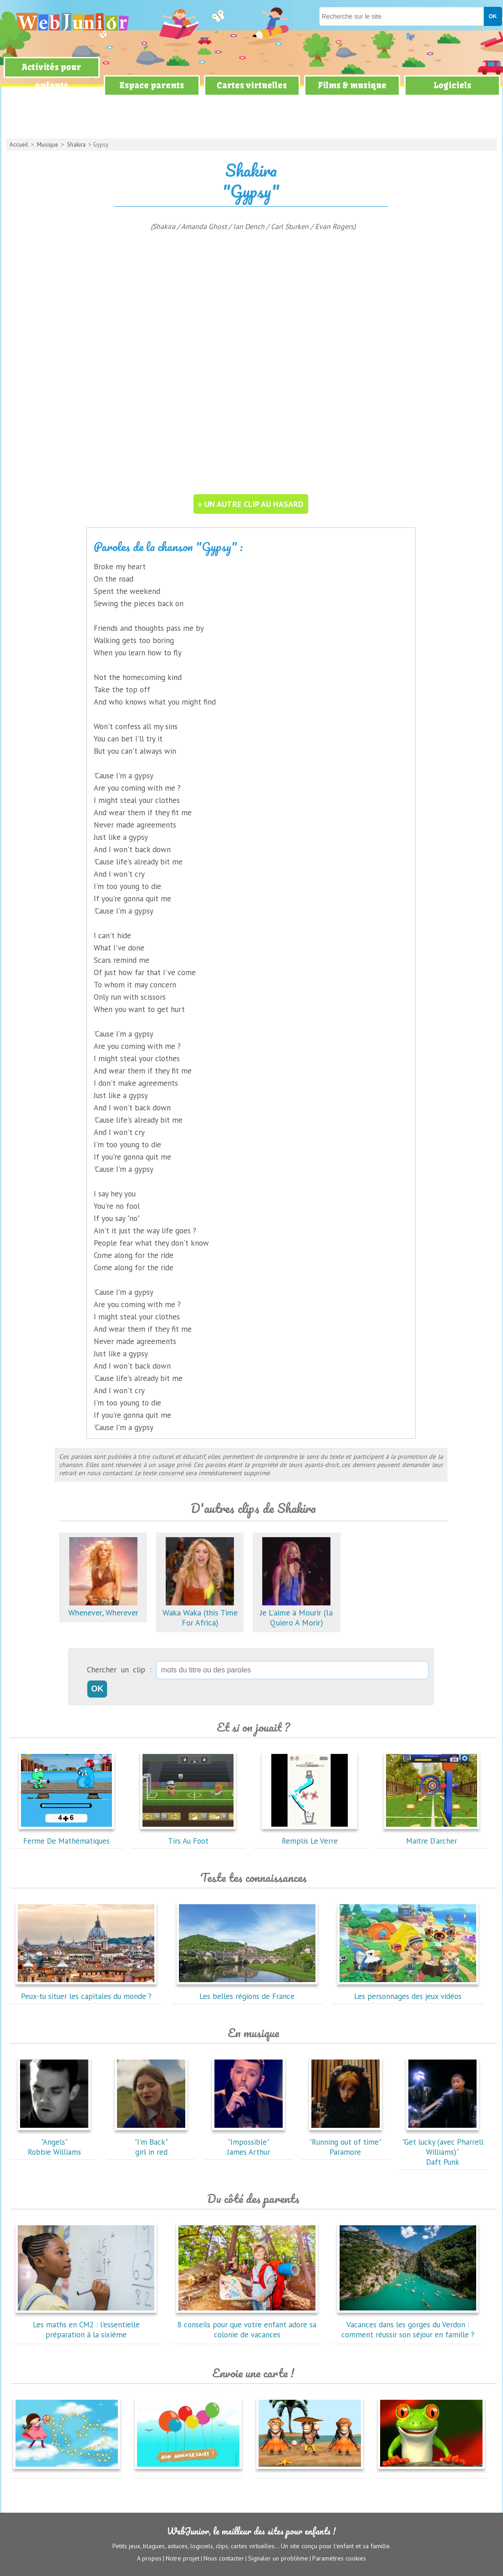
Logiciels (452, 85)
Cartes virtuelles (252, 85)
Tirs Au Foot (188, 1836)
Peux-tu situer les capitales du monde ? (86, 1991)
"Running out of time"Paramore (345, 2142)
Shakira (76, 144)
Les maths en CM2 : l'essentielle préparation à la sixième (86, 2325)
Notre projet (182, 2558)
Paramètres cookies (339, 2558)
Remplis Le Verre (309, 1836)
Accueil (19, 144)
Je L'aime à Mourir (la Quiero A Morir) (296, 1612)
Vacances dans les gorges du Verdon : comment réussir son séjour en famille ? (407, 2325)
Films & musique (352, 85)
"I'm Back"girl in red (151, 2142)
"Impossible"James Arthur (248, 2142)
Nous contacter (223, 2558)
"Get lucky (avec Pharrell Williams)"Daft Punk (442, 2147)
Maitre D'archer (431, 1836)
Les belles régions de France (247, 1991)
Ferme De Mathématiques (66, 1836)
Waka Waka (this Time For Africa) (200, 1612)
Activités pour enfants (51, 76)
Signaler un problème (278, 2558)
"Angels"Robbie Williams (54, 2142)
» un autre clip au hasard (251, 504)
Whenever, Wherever (103, 1607)
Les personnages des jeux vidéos (407, 1991)
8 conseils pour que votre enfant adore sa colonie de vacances (247, 2325)
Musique (47, 144)
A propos (149, 2558)
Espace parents (151, 85)
